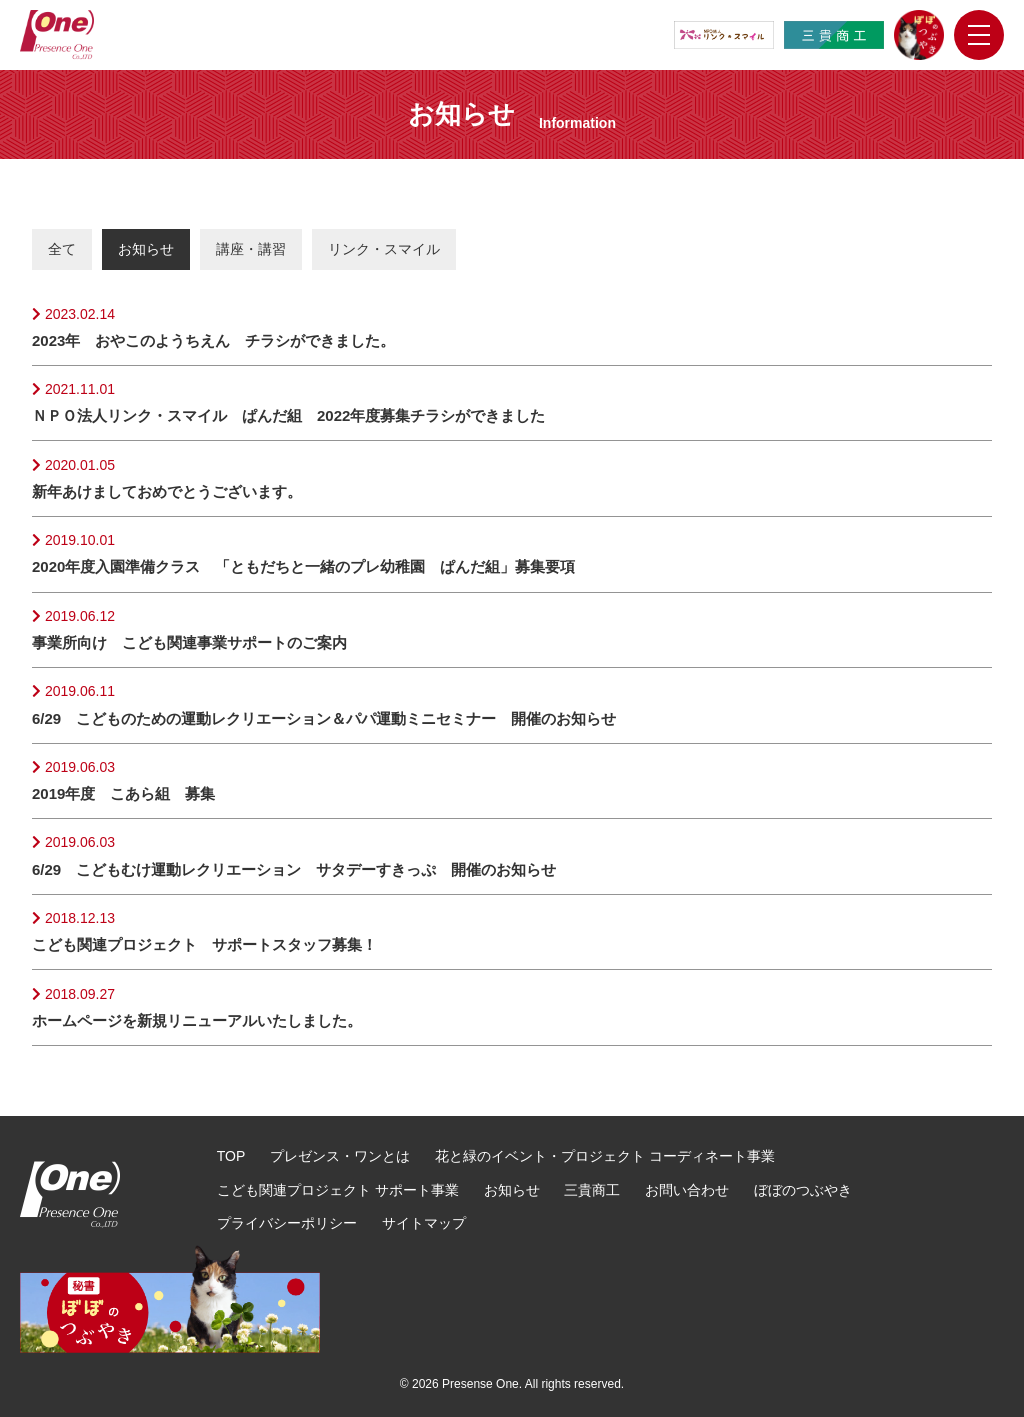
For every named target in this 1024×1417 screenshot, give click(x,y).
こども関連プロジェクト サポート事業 (338, 1190)
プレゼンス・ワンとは (340, 1156)
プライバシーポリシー (287, 1223)
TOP (231, 1156)
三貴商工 (592, 1190)
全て (62, 249)
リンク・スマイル (384, 249)
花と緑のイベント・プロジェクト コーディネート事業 (605, 1156)
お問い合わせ (687, 1190)
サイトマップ (424, 1223)
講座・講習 (251, 249)
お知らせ (146, 249)
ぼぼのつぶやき (803, 1190)
